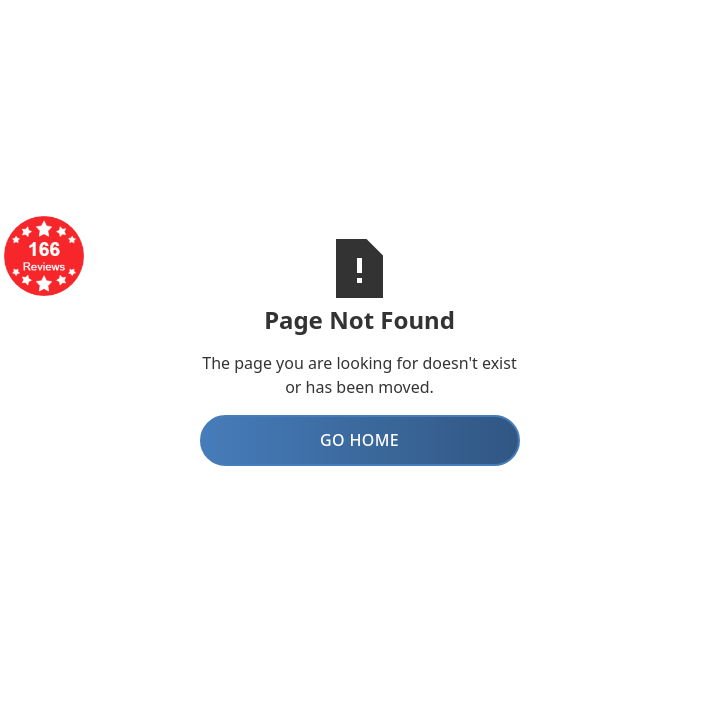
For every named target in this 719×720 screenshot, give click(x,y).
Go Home (359, 440)
